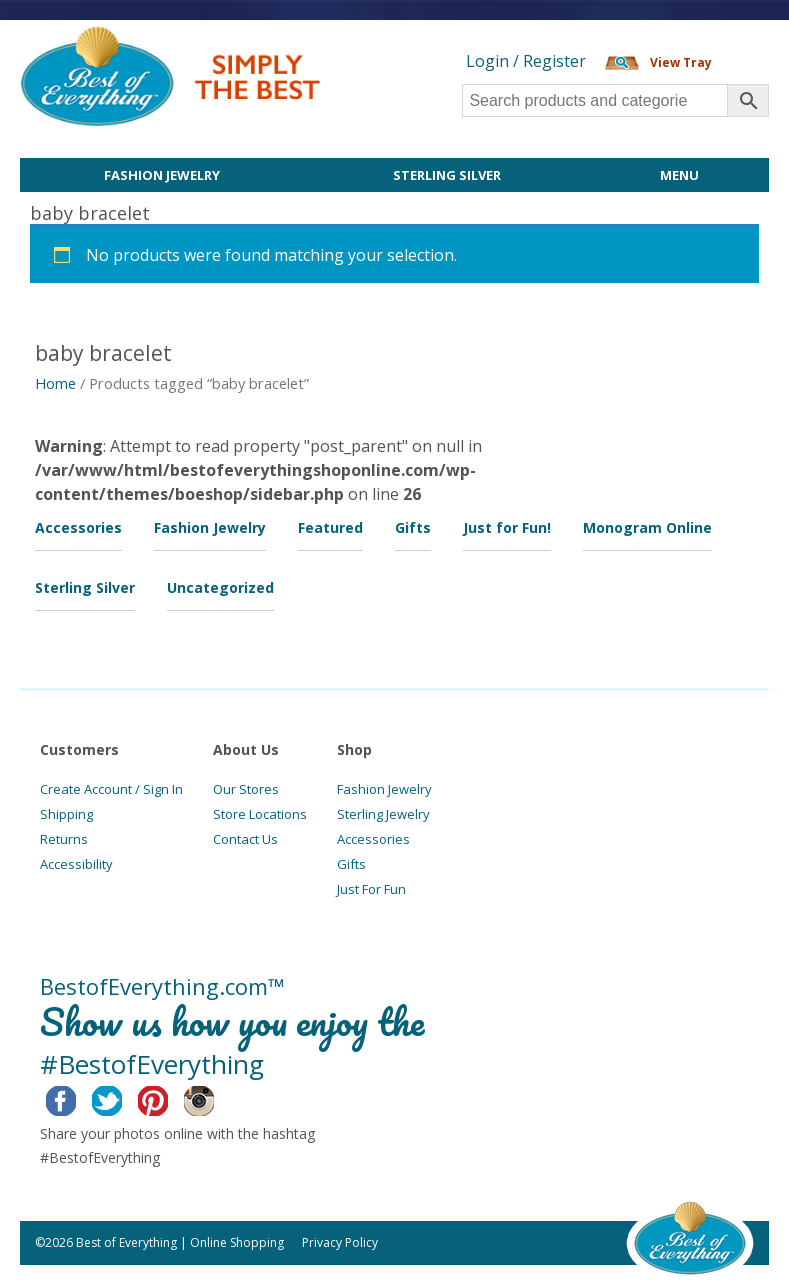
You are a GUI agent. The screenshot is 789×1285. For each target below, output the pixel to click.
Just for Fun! (507, 527)
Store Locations (260, 814)
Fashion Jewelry (162, 175)
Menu (679, 175)
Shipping (66, 814)
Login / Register (526, 61)
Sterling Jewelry (383, 814)
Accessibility (76, 864)
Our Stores (246, 789)
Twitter (122, 1098)
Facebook (76, 1098)
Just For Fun (371, 889)
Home (55, 383)
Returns (64, 839)
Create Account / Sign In (111, 789)
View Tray (681, 62)
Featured (330, 527)
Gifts (413, 527)
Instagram (214, 1098)
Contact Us (245, 839)
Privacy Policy (340, 1242)
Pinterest (168, 1098)
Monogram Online (647, 527)
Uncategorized (220, 587)
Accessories (78, 527)
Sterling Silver (447, 175)
